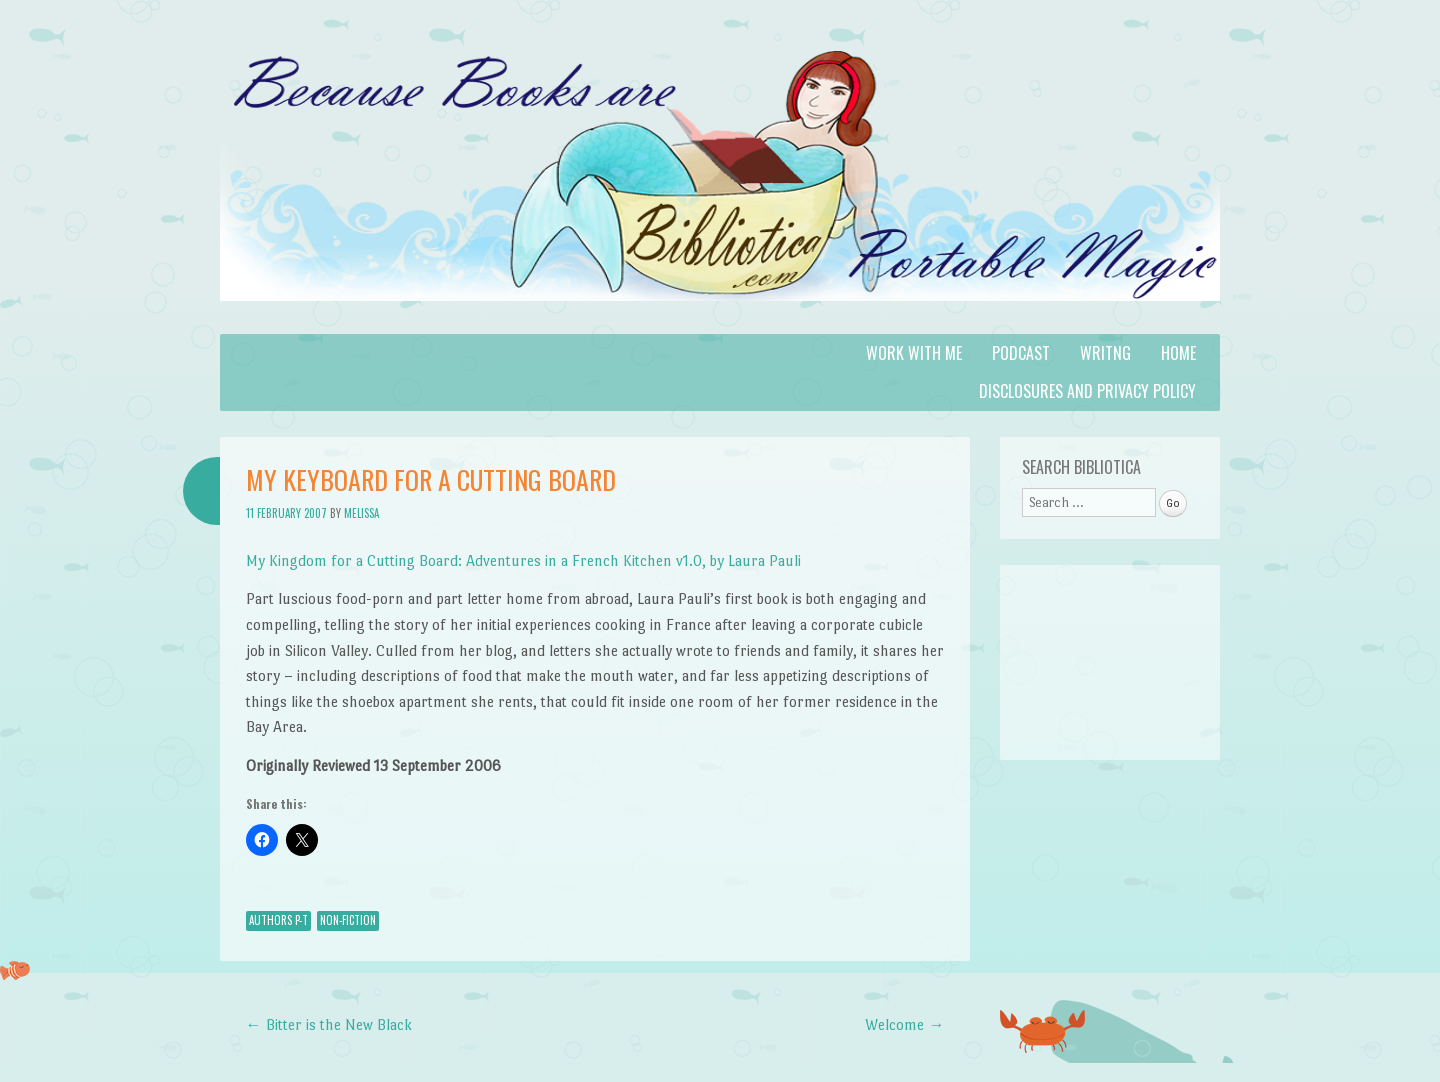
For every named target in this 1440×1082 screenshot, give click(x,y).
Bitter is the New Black (329, 1024)
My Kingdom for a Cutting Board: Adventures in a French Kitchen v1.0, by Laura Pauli (523, 560)
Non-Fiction (348, 920)
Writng (1105, 353)
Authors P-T (278, 920)
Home (1178, 353)
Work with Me (914, 353)
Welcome (904, 1024)
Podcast (1021, 353)
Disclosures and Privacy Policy (1087, 391)
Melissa (361, 513)
